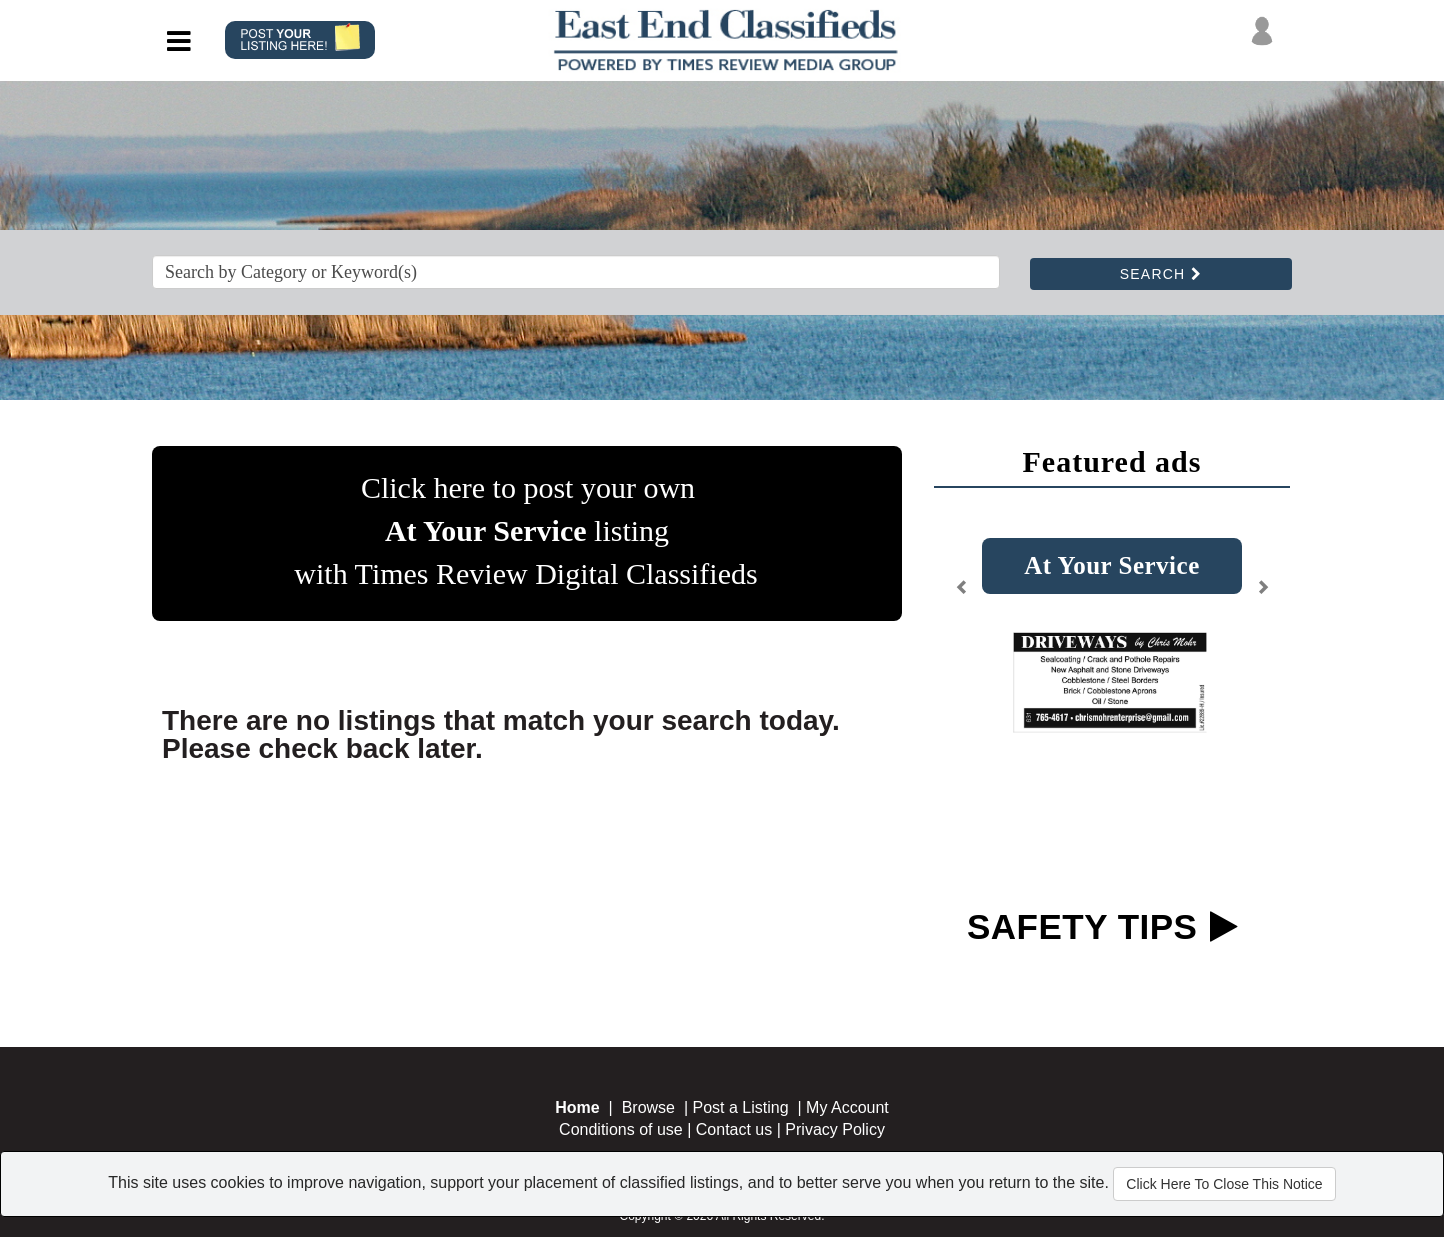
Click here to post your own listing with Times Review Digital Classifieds (525, 530)
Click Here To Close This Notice (1224, 1184)
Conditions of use (621, 1129)
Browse (648, 1107)
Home (577, 1107)
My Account (847, 1107)
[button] (962, 595)
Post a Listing (741, 1107)
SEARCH (1161, 274)
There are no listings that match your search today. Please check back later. (501, 734)
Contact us (734, 1129)
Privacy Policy (835, 1129)
